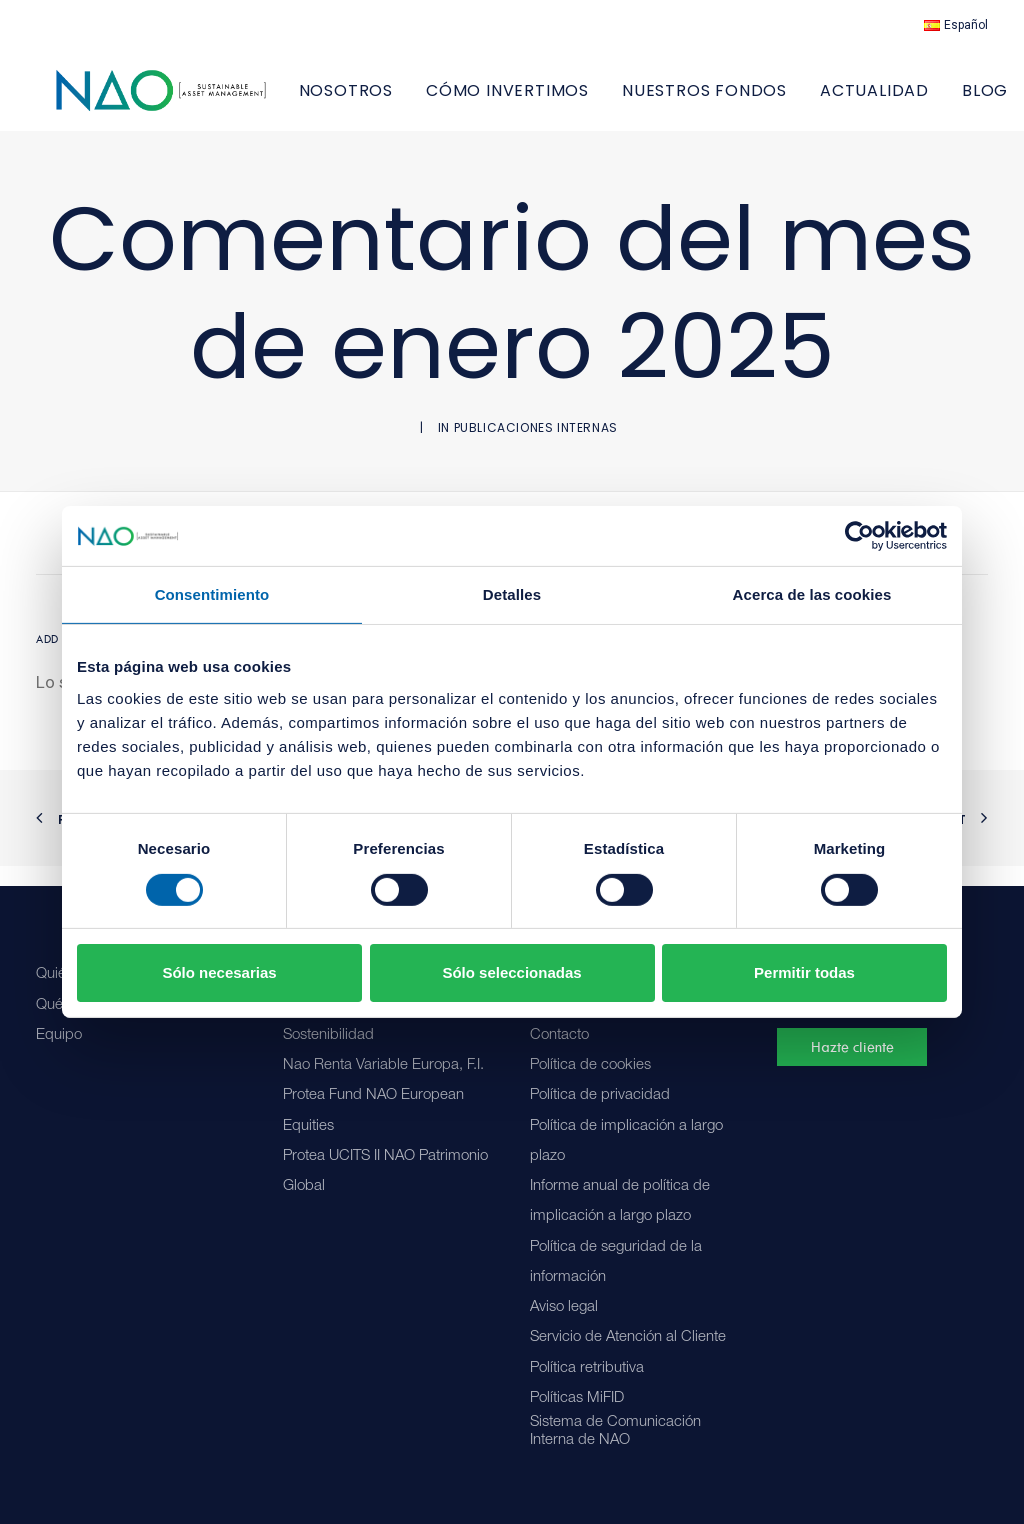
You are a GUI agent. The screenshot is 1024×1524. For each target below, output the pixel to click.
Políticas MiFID (577, 1398)
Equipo (59, 1035)
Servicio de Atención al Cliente (628, 1337)
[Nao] (190, 100)
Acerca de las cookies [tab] (812, 594)
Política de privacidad (600, 1095)
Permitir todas (804, 972)
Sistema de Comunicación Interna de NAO (615, 1431)
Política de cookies (590, 1065)
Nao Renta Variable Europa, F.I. (383, 1065)
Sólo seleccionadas (511, 972)
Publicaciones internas (536, 447)
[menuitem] (956, 25)
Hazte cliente (852, 1047)
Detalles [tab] (512, 594)
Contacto (559, 1035)
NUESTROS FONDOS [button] (763, 100)
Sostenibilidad (328, 1035)
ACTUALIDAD (933, 100)
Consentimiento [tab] (212, 594)
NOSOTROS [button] (405, 100)
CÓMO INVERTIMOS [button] (566, 100)
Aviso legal (564, 1307)
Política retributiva (587, 1368)
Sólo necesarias (219, 972)
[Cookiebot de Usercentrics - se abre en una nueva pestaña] (859, 536)
